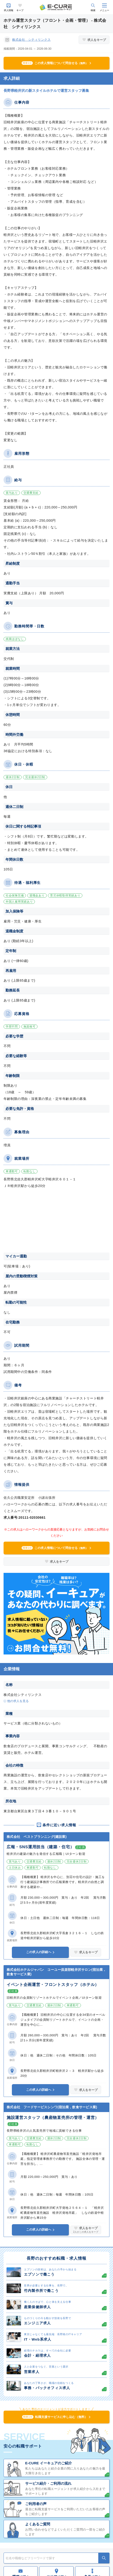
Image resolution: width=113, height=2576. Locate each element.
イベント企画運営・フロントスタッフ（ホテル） (53, 1984)
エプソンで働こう (39, 2274)
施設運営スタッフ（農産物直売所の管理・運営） (53, 2117)
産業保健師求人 (37, 2307)
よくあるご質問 (37, 2524)
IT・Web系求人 (38, 2339)
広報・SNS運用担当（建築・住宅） (40, 1847)
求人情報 (8, 10)
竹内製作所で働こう (41, 2291)
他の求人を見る (18, 1701)
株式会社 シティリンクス (31, 39)
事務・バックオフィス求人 (47, 2388)
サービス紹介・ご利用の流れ (48, 2483)
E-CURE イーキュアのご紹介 (48, 2463)
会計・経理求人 (37, 2355)
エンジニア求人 (37, 2323)
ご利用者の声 (36, 2504)
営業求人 (31, 2372)
